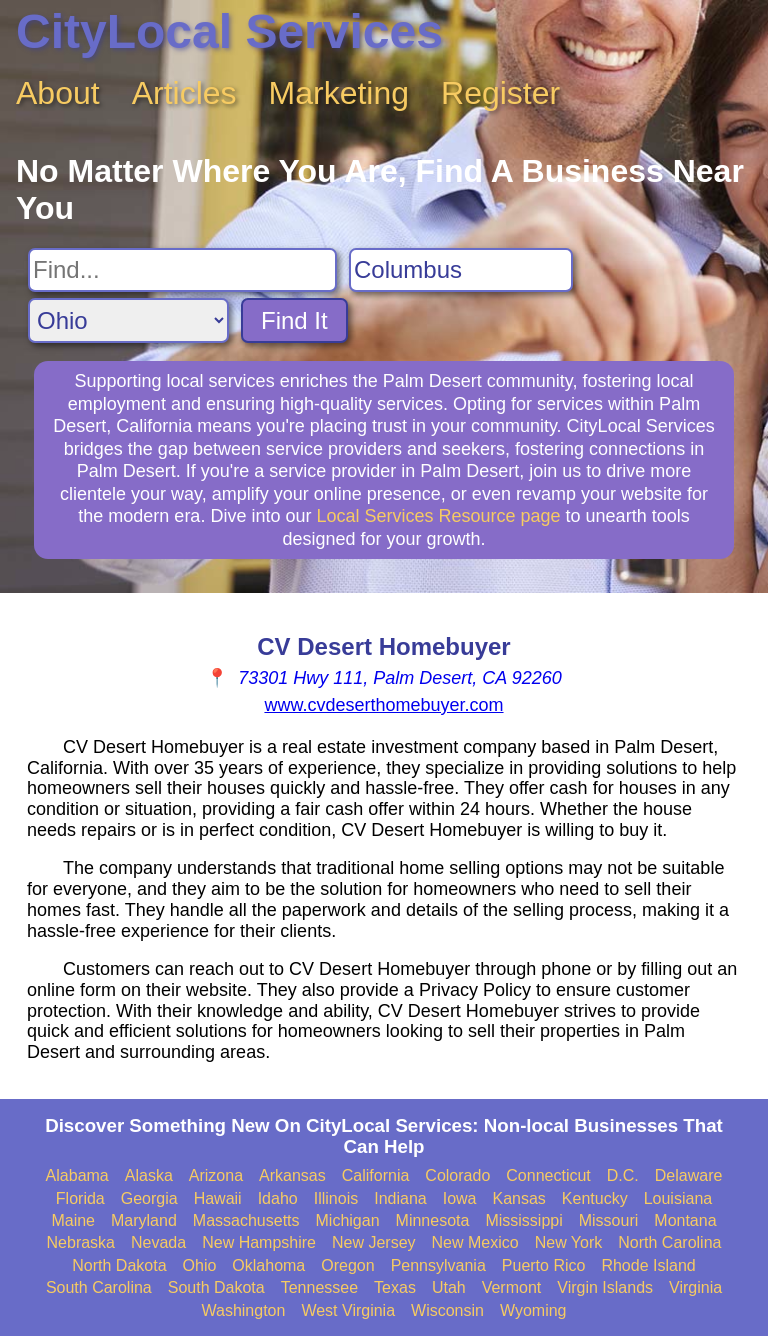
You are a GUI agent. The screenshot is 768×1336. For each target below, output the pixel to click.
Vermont (512, 1287)
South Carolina (99, 1287)
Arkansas (292, 1175)
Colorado (457, 1175)
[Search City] (461, 270)
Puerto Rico (544, 1265)
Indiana (400, 1198)
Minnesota (433, 1220)
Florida (80, 1198)
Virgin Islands (605, 1287)
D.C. (623, 1175)
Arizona (216, 1175)
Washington (243, 1310)
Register (500, 93)
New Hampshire (259, 1242)
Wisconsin (447, 1310)
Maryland (144, 1220)
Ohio (200, 1265)
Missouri (609, 1220)
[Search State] (128, 320)
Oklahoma (268, 1265)
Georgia (149, 1198)
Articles (184, 93)
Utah (449, 1287)
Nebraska (81, 1242)
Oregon (347, 1265)
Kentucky (595, 1198)
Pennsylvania (438, 1265)
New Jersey (374, 1242)
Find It (294, 320)
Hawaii (218, 1198)
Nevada (158, 1242)
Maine (73, 1220)
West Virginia (348, 1310)
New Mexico (475, 1242)
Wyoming (533, 1310)
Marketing (339, 93)
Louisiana (678, 1198)
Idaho (278, 1198)
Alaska (149, 1175)
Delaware (689, 1175)
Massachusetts (246, 1220)
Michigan (348, 1220)
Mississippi (523, 1220)
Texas (395, 1287)
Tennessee (319, 1287)
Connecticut (548, 1175)
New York (569, 1242)
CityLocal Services (229, 31)
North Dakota (119, 1265)
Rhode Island (648, 1265)
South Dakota (216, 1287)
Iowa (460, 1198)
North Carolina (669, 1242)
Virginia (695, 1287)
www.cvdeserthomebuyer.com (383, 705)
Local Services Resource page (438, 516)
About (58, 93)
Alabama (77, 1175)
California (376, 1175)
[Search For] (182, 270)
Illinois (336, 1198)
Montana (685, 1220)
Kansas (518, 1198)
